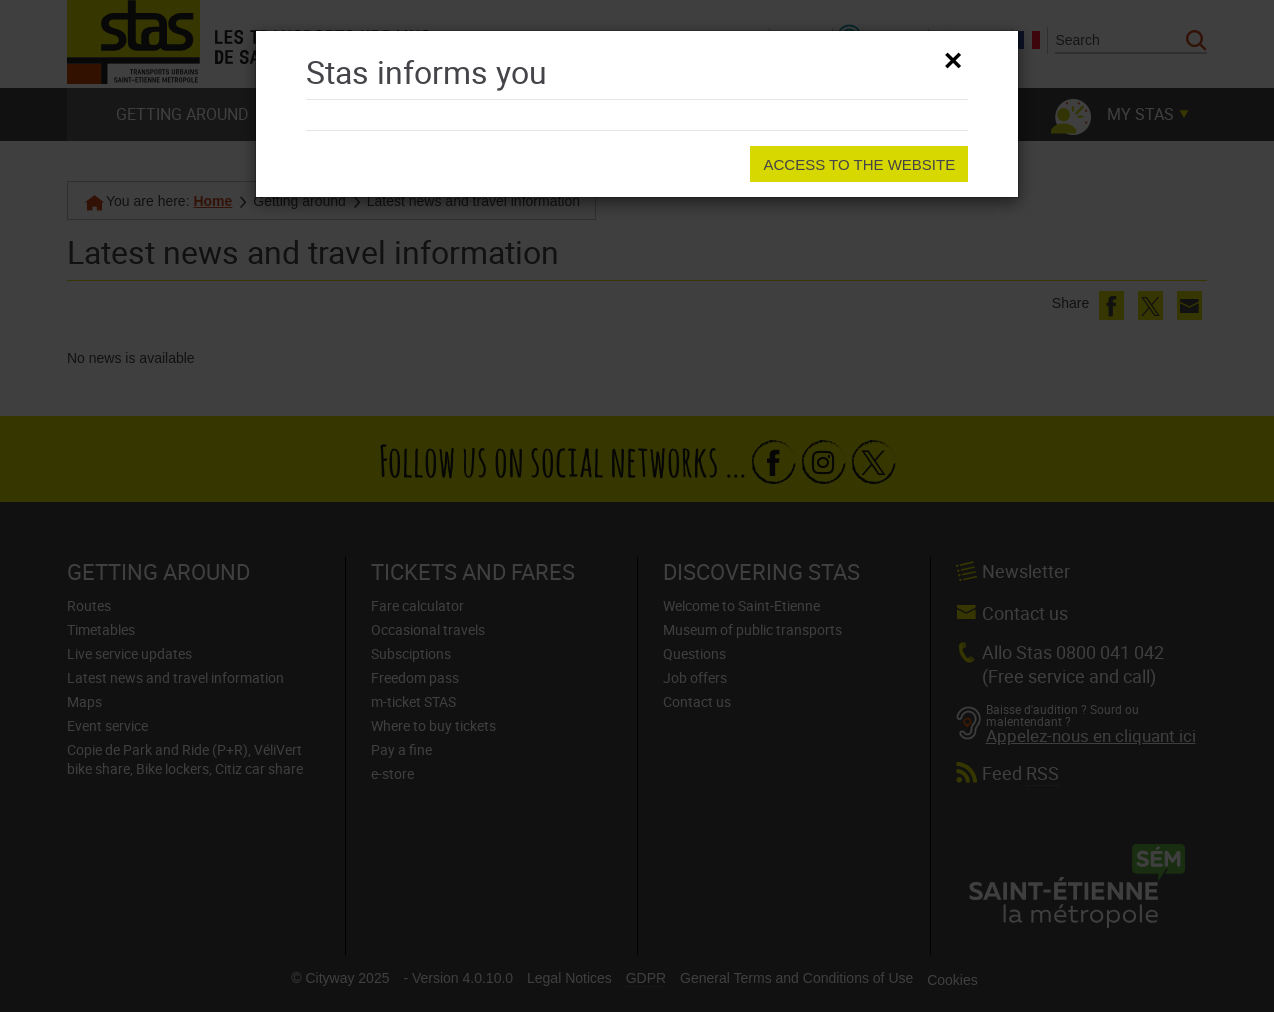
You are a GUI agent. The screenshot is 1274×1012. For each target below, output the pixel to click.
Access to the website (859, 164)
